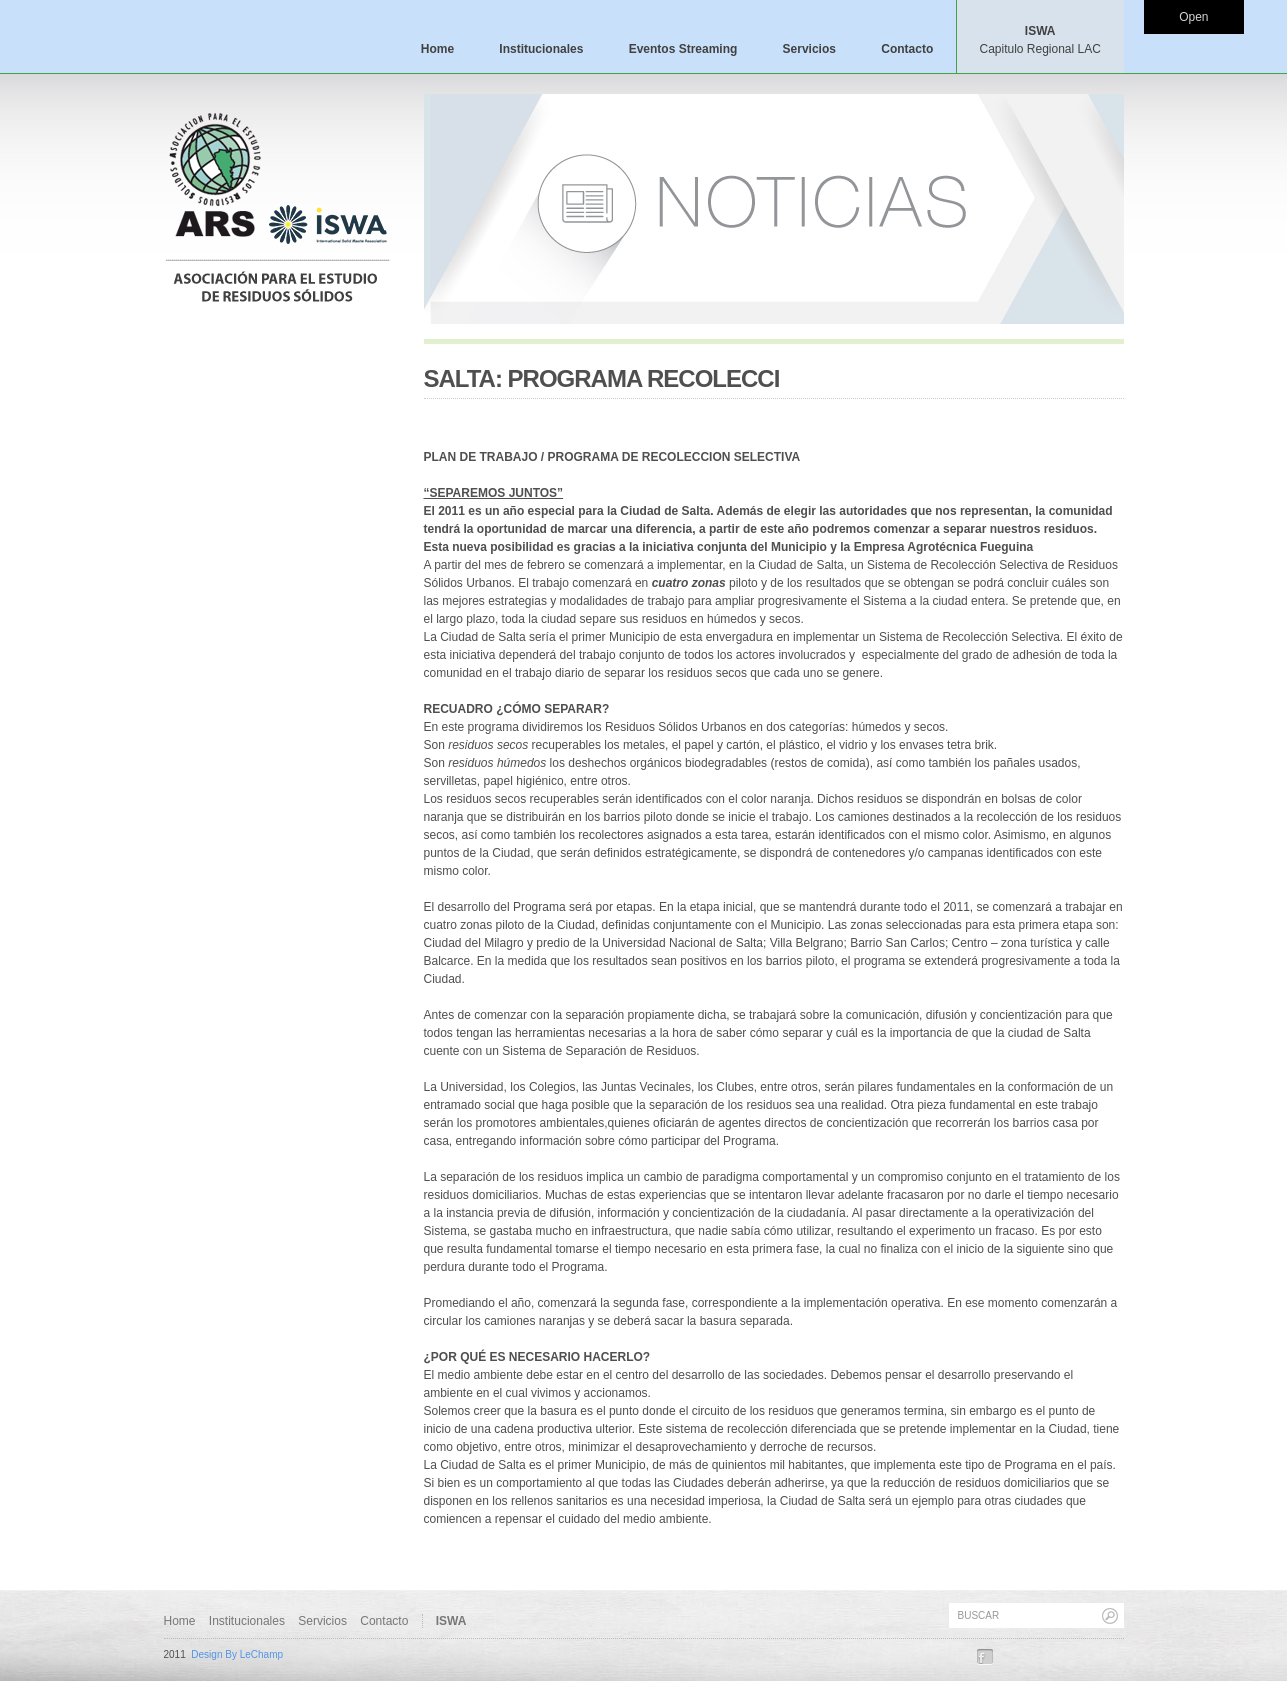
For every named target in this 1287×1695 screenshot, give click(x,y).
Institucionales (541, 49)
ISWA (1039, 40)
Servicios (809, 49)
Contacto (907, 49)
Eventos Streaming (683, 49)
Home (437, 49)
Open (1193, 17)
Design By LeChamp (237, 1654)
